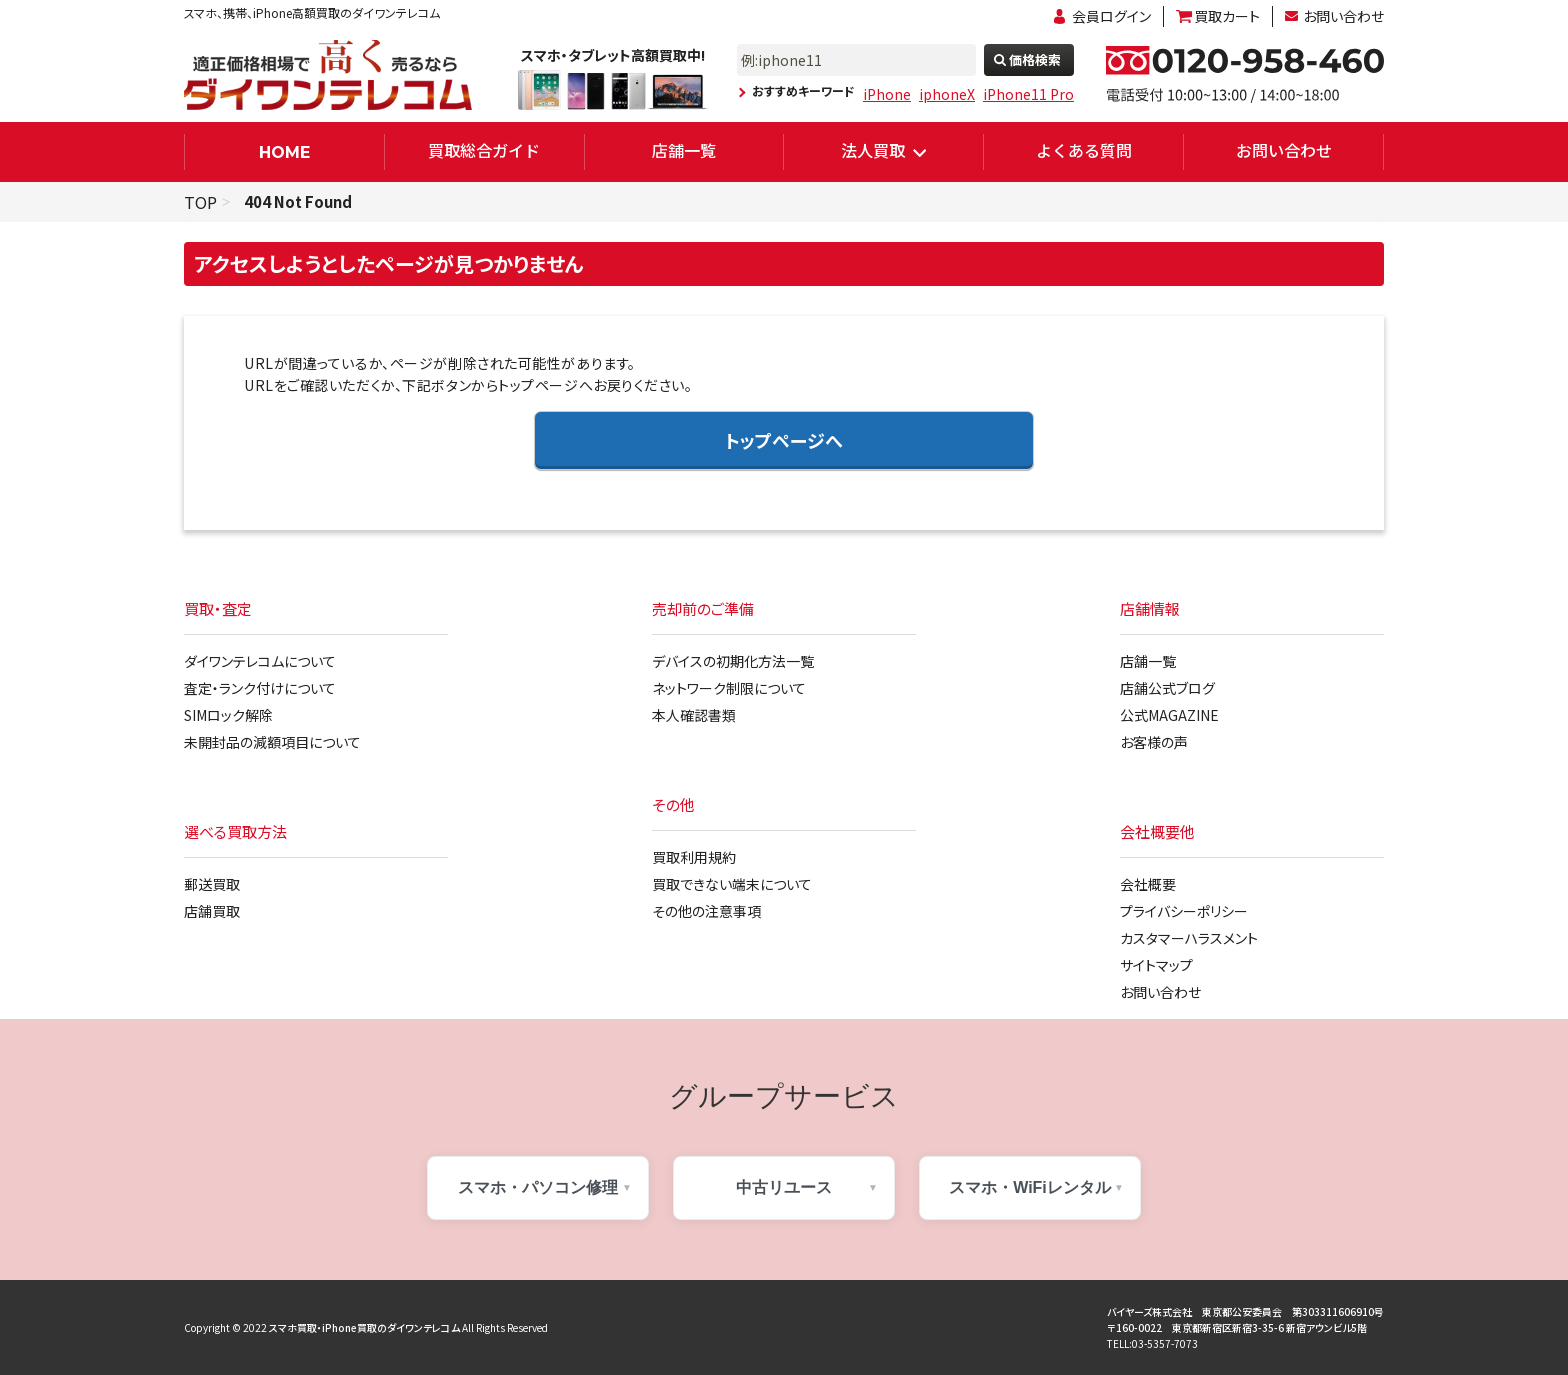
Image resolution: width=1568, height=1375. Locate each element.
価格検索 (1035, 59)
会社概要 (1148, 884)
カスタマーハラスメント (1189, 938)
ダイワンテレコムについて (260, 661)
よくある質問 (1084, 150)
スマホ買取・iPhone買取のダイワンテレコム (364, 1327)
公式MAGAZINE (1169, 715)
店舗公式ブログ (1167, 688)
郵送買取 (212, 884)
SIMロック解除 (228, 715)
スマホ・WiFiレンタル (1030, 1187)
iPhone (887, 94)
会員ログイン (1111, 16)
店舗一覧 (684, 150)
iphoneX (947, 94)
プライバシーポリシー (1184, 911)
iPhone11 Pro (1028, 94)
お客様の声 (1154, 742)
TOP (200, 202)
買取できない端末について (732, 884)
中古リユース (784, 1187)
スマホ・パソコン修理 (538, 1187)
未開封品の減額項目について (272, 742)
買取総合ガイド (484, 150)
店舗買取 (212, 911)
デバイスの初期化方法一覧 (733, 661)
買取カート (1227, 16)
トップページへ (784, 440)
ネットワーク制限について (729, 688)
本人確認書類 (694, 715)
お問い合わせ (1343, 16)
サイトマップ (1156, 965)
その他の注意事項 (706, 911)
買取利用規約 (694, 857)
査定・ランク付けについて (260, 688)
